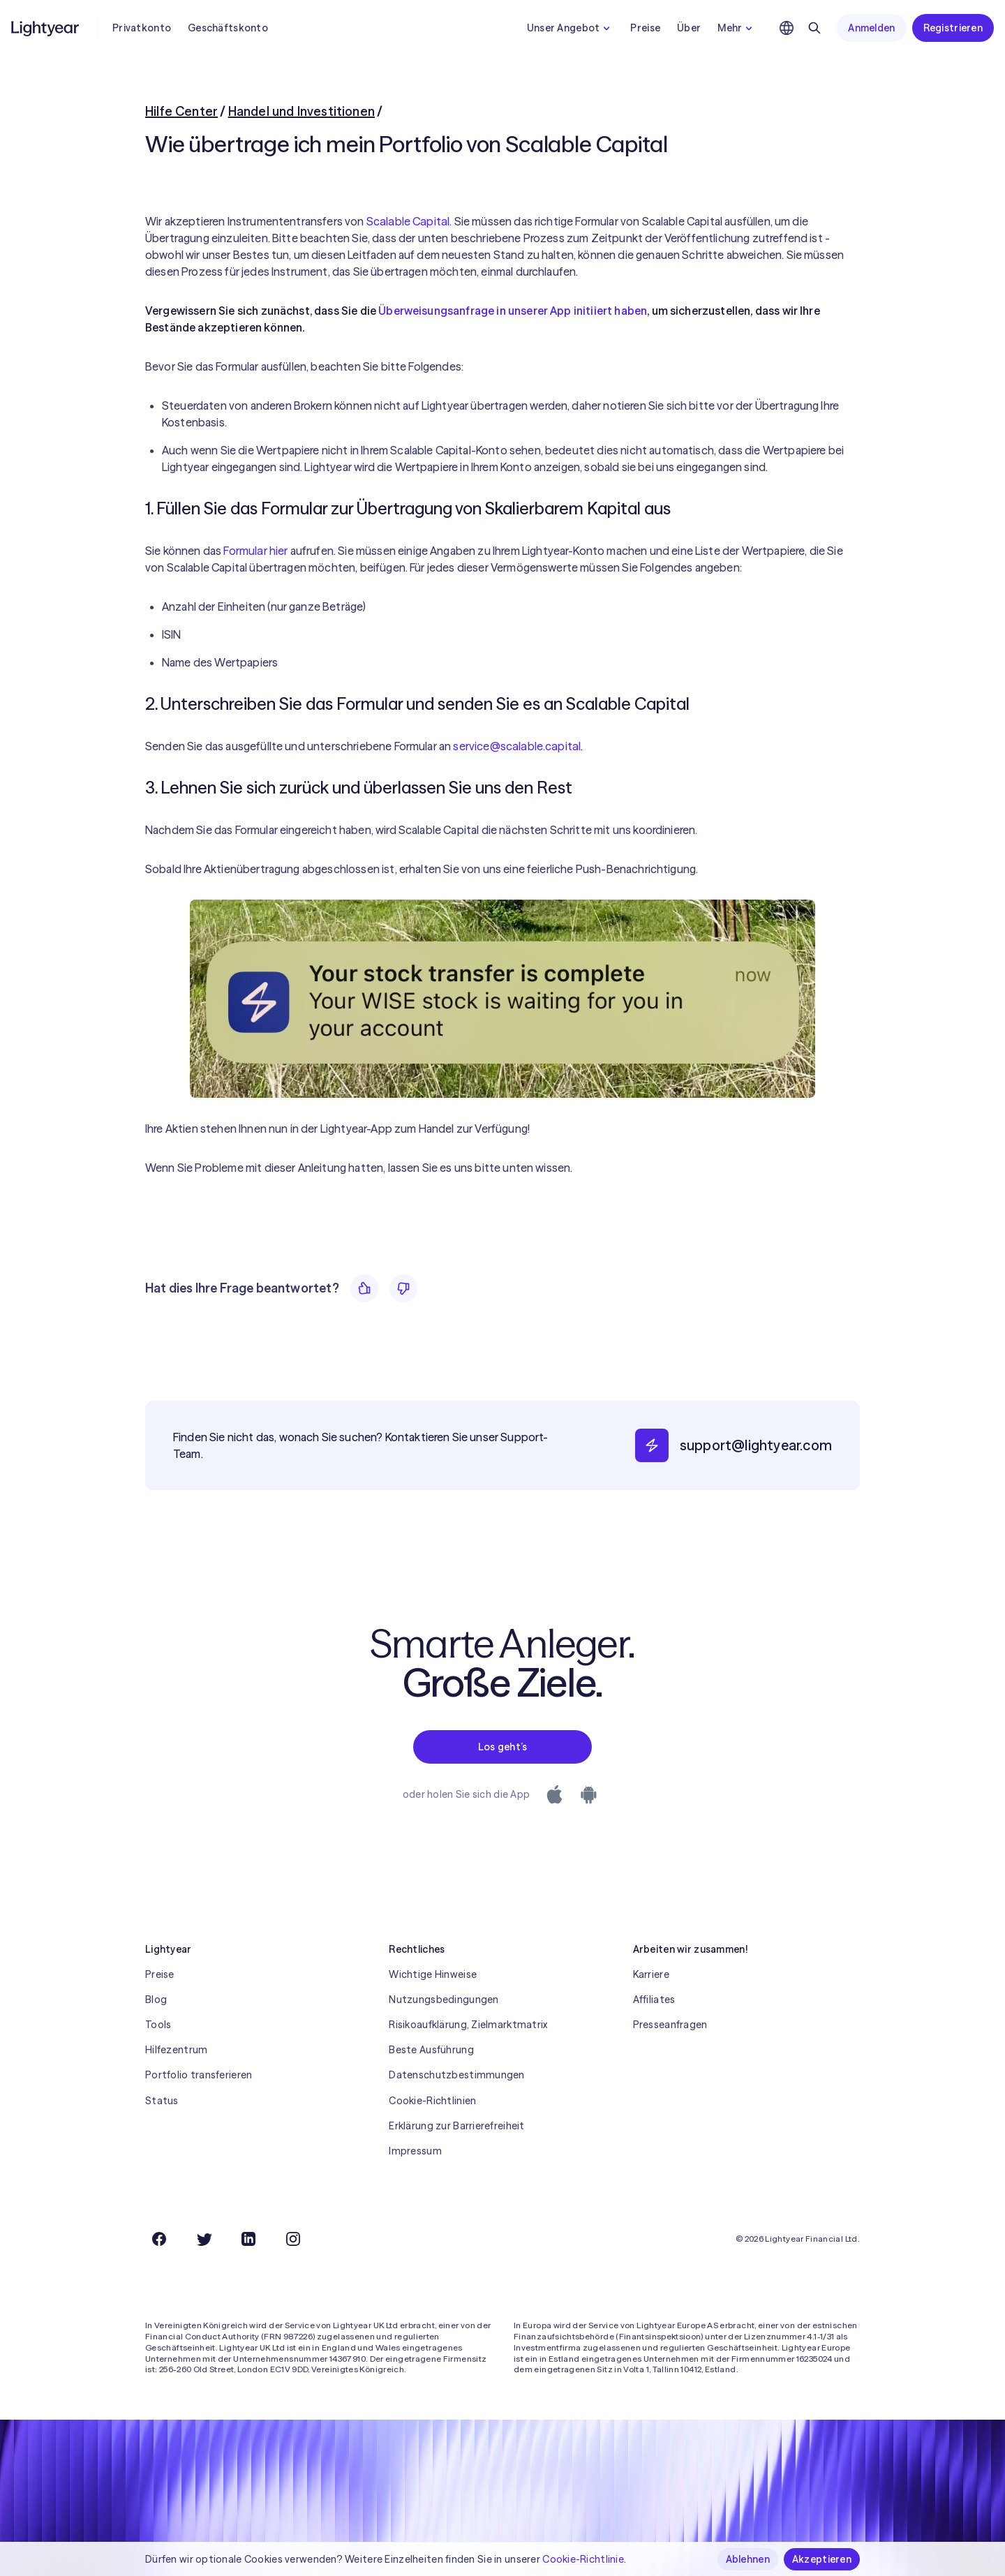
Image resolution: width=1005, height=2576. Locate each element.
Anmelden (871, 28)
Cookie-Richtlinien (432, 2100)
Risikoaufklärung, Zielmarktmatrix (468, 2024)
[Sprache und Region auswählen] (787, 28)
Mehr (736, 28)
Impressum (415, 2151)
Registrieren (953, 28)
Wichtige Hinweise (433, 1974)
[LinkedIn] (248, 2239)
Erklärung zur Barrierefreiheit (456, 2126)
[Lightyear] (46, 28)
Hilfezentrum (176, 2049)
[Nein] (403, 1288)
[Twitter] (204, 2239)
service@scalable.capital (517, 746)
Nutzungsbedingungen (443, 1999)
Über (689, 28)
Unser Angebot (570, 28)
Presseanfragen (670, 2024)
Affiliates (654, 1999)
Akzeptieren (821, 2559)
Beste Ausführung (431, 2049)
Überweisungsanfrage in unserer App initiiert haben (512, 311)
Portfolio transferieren (198, 2075)
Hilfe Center (181, 111)
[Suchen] (814, 28)
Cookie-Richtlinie (583, 2559)
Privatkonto (141, 28)
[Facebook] (159, 2239)
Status (162, 2100)
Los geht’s (503, 1747)
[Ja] (364, 1288)
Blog (156, 1999)
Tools (158, 2024)
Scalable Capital (408, 221)
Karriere (651, 1974)
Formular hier (255, 551)
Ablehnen (748, 2559)
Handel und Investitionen (301, 111)
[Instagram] (293, 2239)
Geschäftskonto (228, 28)
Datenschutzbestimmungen (456, 2075)
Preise (645, 28)
